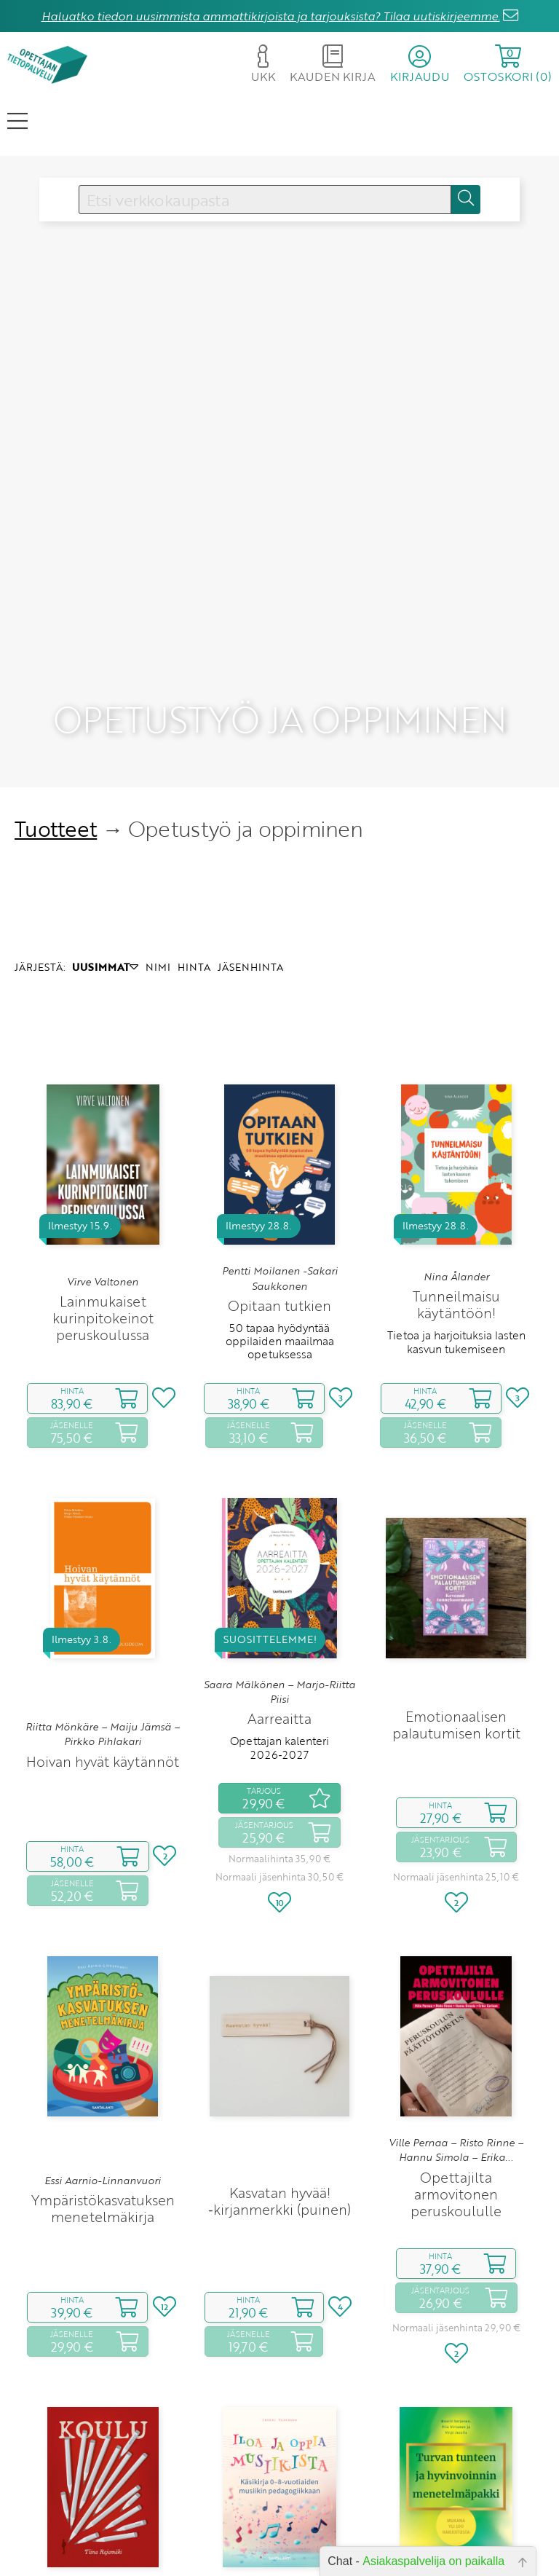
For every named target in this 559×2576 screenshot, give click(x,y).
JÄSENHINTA (250, 820)
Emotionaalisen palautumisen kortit (456, 1577)
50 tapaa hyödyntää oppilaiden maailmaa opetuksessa (280, 1194)
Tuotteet (56, 682)
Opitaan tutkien (279, 1158)
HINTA (194, 820)
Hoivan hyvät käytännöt (102, 1614)
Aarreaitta (279, 1572)
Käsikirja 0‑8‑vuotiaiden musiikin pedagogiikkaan (279, 2506)
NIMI (158, 820)
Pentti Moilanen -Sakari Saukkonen (280, 1131)
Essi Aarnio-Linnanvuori (102, 2033)
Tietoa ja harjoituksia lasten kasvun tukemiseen (456, 1195)
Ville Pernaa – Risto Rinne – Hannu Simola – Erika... (456, 2002)
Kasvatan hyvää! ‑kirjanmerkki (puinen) (279, 2054)
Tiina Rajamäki (103, 2470)
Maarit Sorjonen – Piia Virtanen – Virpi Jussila (456, 2453)
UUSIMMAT (105, 820)
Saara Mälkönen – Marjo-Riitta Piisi (279, 1544)
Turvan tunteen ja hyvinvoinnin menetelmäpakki (456, 2498)
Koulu (102, 2490)
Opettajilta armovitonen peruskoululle (456, 2047)
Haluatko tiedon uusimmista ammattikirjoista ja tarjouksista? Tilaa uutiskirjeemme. (270, 16)
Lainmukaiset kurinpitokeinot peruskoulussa (103, 1171)
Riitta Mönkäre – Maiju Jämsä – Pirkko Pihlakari (102, 1587)
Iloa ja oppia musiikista (280, 2477)
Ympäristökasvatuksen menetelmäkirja (103, 2061)
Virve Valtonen (102, 1134)
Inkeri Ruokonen (279, 2457)
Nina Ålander (456, 1129)
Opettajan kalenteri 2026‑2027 (279, 1601)
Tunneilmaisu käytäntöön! (456, 1158)
